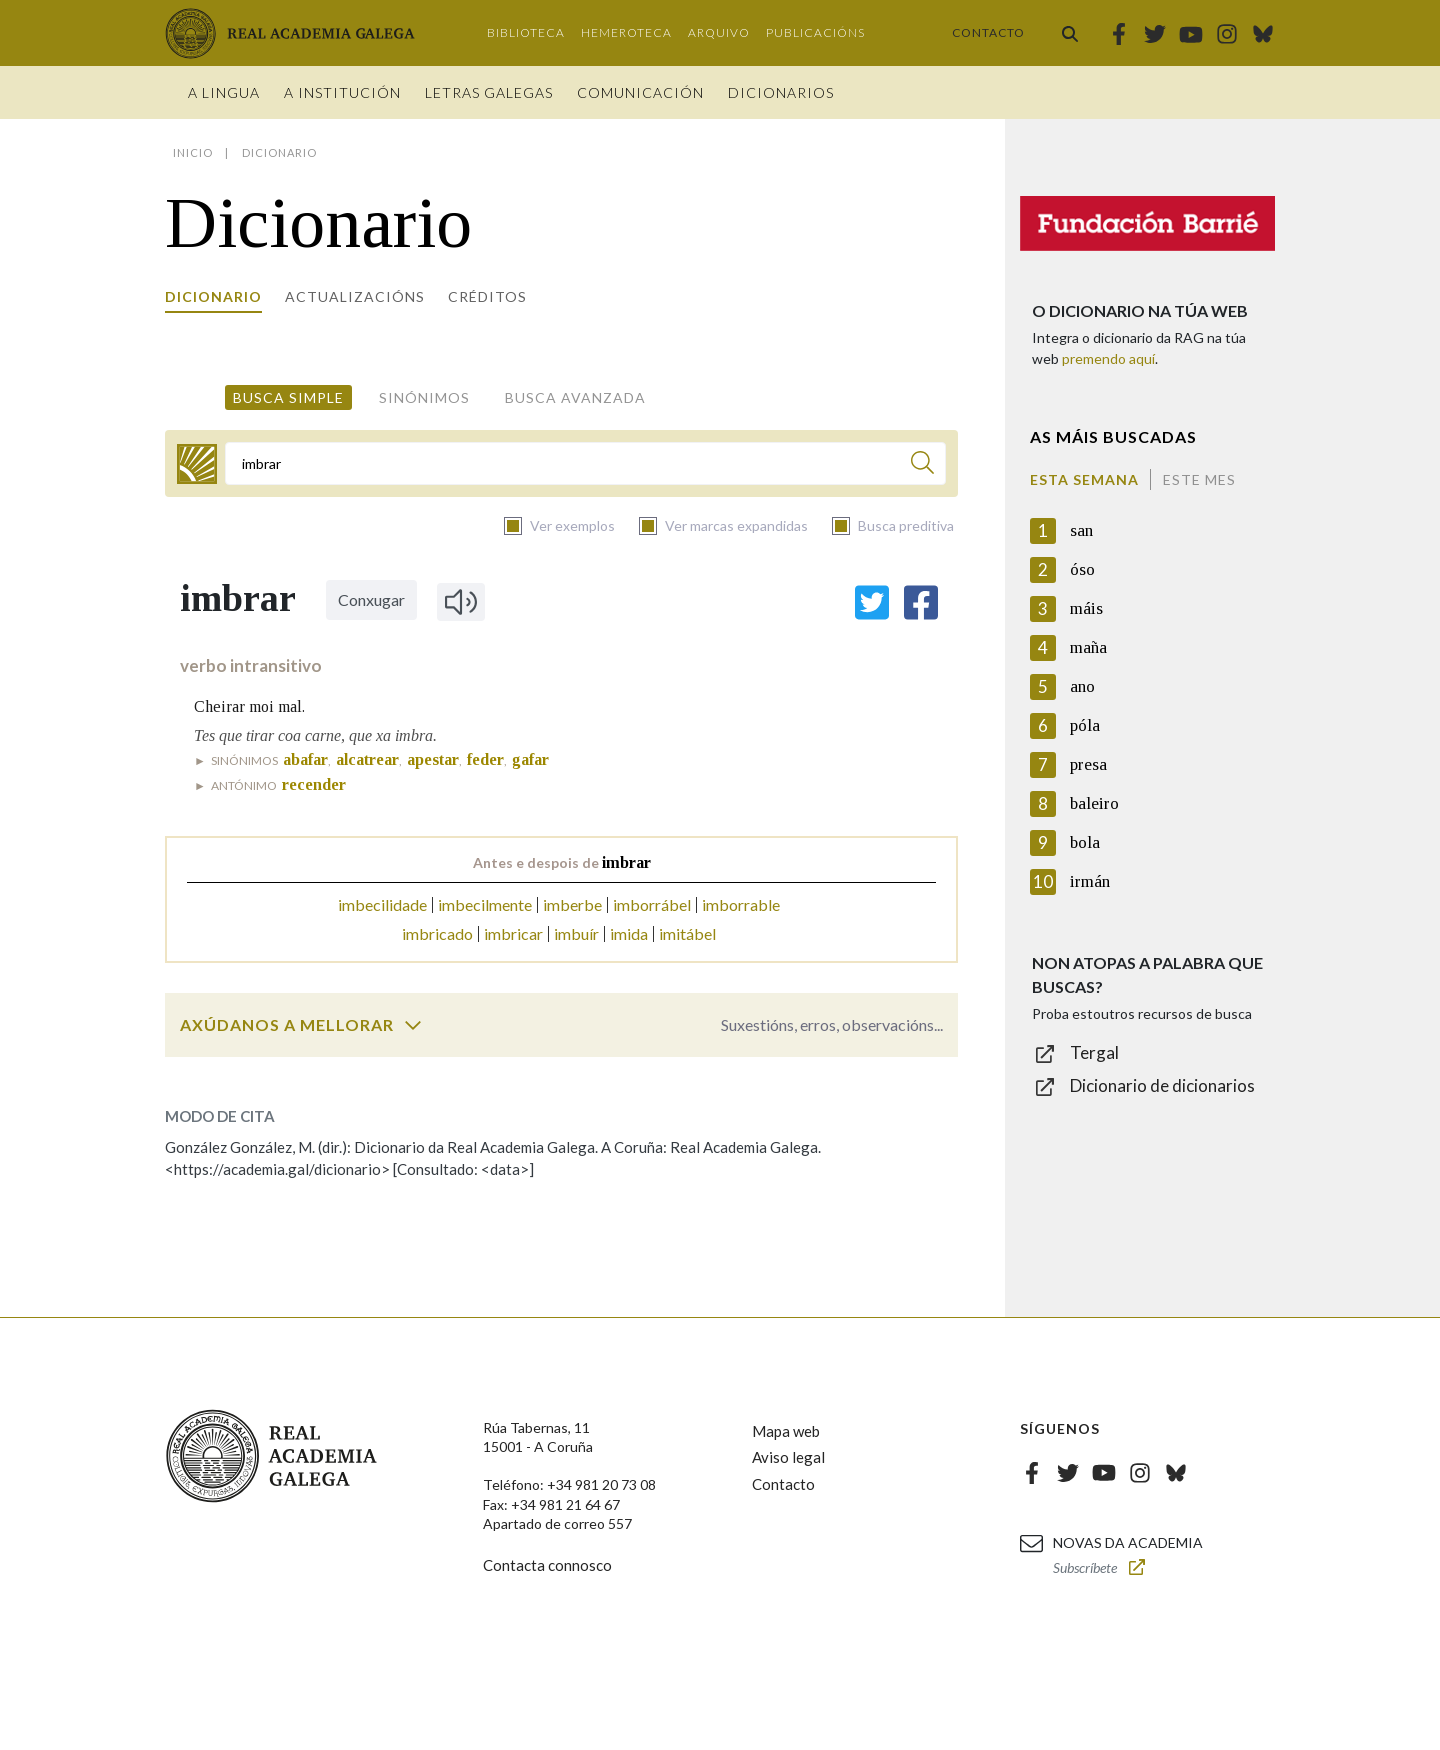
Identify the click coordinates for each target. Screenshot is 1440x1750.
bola (1085, 842)
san (1081, 530)
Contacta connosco (547, 1565)
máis (1086, 608)
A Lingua (224, 92)
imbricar (513, 933)
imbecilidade (382, 904)
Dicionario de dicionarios (1162, 1085)
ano (1082, 686)
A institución (342, 92)
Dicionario (213, 296)
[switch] (413, 1025)
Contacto (988, 32)
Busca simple (288, 397)
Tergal (1094, 1052)
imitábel (687, 933)
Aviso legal (788, 1457)
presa (1088, 764)
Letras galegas (489, 92)
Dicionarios (781, 92)
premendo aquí (1108, 358)
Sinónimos (424, 397)
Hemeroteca (626, 32)
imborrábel (652, 904)
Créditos (487, 296)
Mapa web (786, 1431)
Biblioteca (526, 32)
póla (1085, 725)
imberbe (572, 904)
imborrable (741, 904)
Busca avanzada (575, 397)
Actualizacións (355, 296)
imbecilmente (485, 904)
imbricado (437, 933)
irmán (1090, 881)
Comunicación (640, 92)
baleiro (1094, 803)
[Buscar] (922, 465)
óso (1082, 569)
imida (629, 933)
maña (1088, 647)
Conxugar (371, 599)
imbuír (576, 933)
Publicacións (815, 32)
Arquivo (719, 32)
